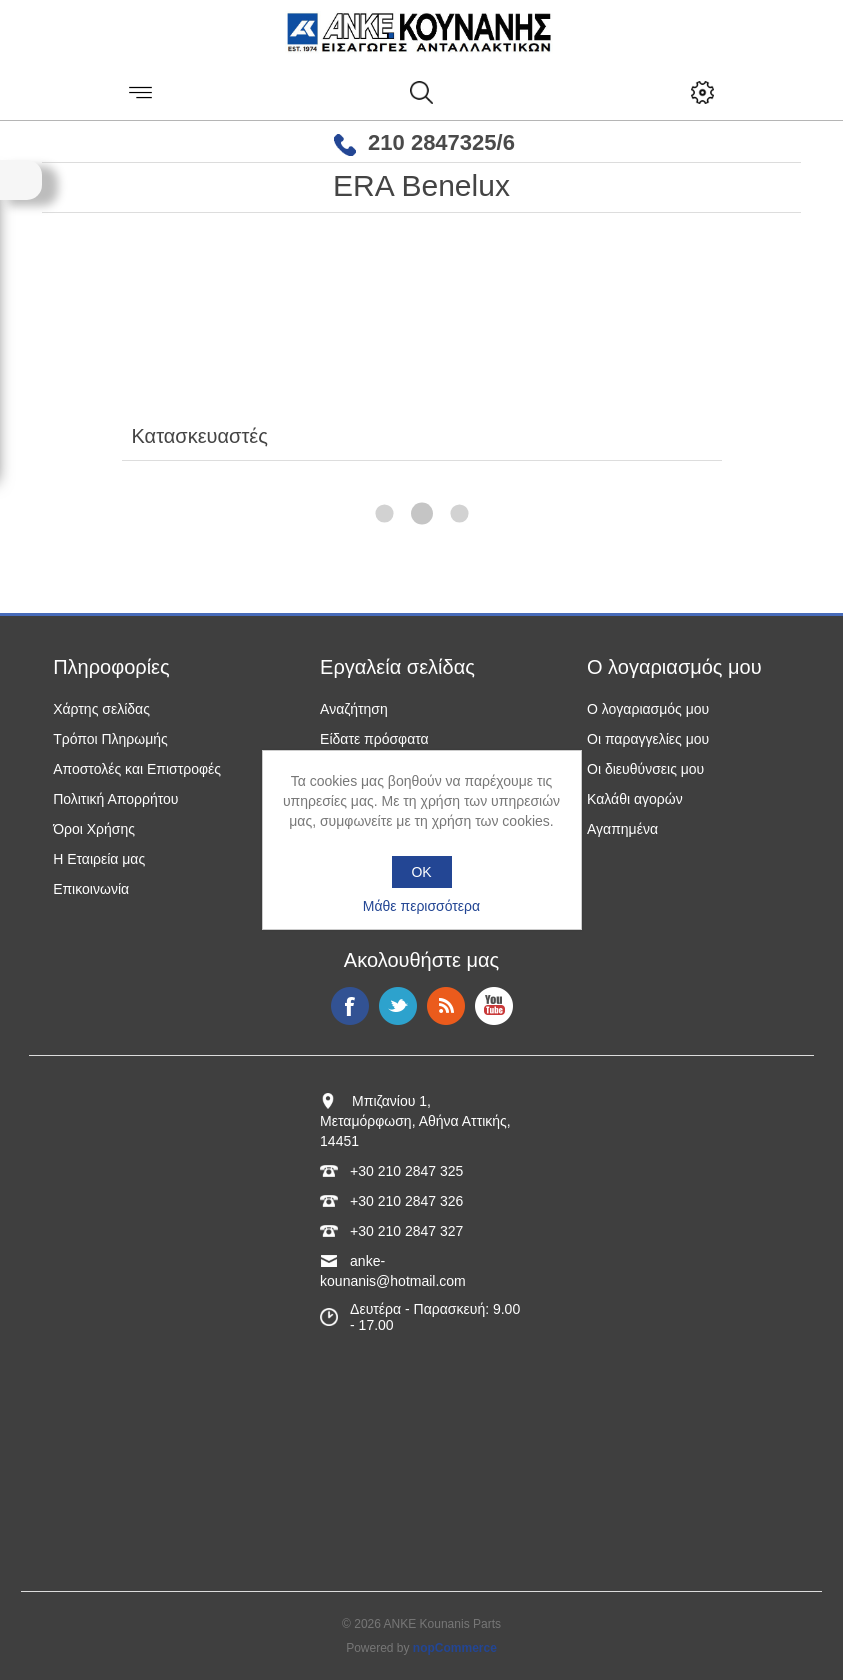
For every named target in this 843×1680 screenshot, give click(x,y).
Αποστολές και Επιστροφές (137, 769)
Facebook (350, 1006)
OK (421, 872)
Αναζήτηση (354, 709)
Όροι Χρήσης (94, 829)
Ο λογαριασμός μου (648, 709)
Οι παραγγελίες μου (648, 739)
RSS (446, 1006)
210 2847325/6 (441, 142)
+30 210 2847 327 (406, 1231)
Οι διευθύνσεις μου (645, 769)
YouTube (494, 1006)
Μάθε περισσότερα (421, 906)
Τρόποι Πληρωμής (110, 739)
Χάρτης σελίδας (101, 709)
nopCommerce (455, 1648)
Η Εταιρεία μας (99, 859)
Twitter (398, 1006)
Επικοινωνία (91, 889)
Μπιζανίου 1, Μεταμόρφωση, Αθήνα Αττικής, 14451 (415, 1121)
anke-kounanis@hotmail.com (393, 1271)
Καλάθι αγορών (635, 799)
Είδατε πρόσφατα (374, 739)
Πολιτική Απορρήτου (115, 799)
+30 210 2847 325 (406, 1171)
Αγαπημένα (622, 829)
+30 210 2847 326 (406, 1201)
